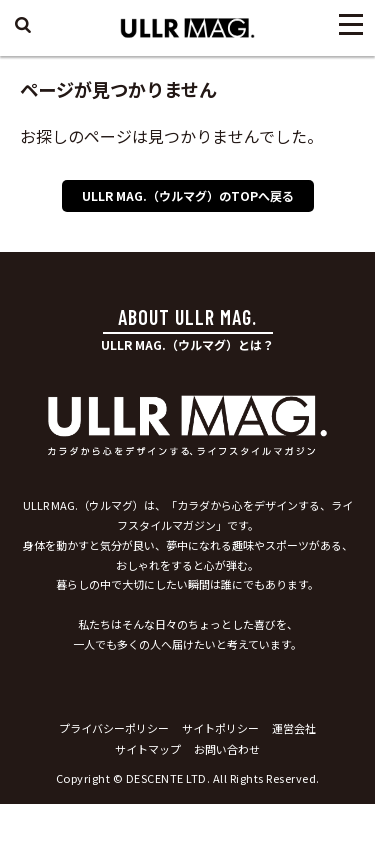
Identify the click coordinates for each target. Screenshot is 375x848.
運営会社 (294, 728)
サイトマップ (148, 749)
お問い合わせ (227, 749)
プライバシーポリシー (114, 728)
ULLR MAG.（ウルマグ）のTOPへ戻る (188, 195)
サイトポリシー (220, 728)
